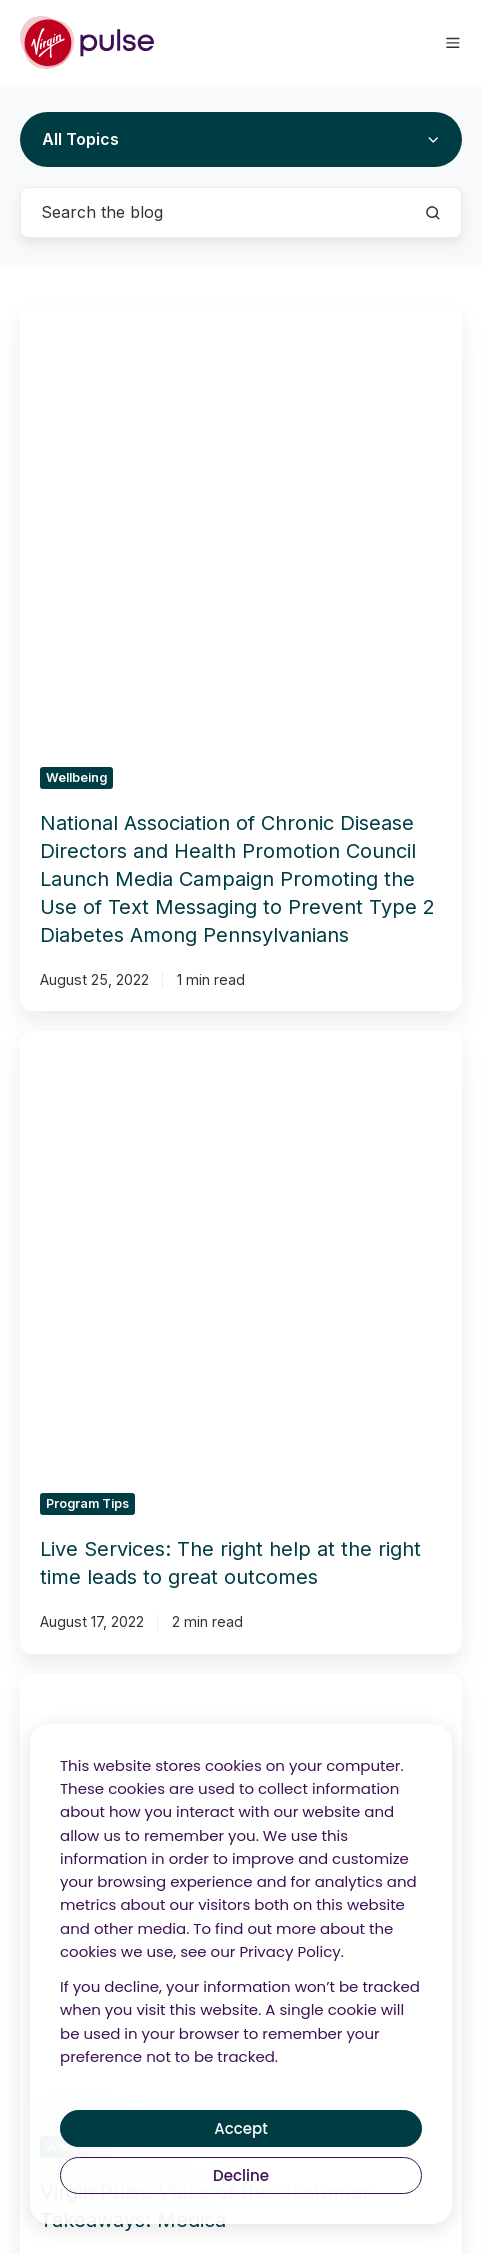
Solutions (136, 1629)
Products (346, 1629)
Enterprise (346, 1709)
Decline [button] (241, 2175)
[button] (453, 43)
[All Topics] (241, 139)
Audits (136, 1709)
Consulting (136, 1675)
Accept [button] (240, 2128)
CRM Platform (346, 1675)
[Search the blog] (433, 213)
